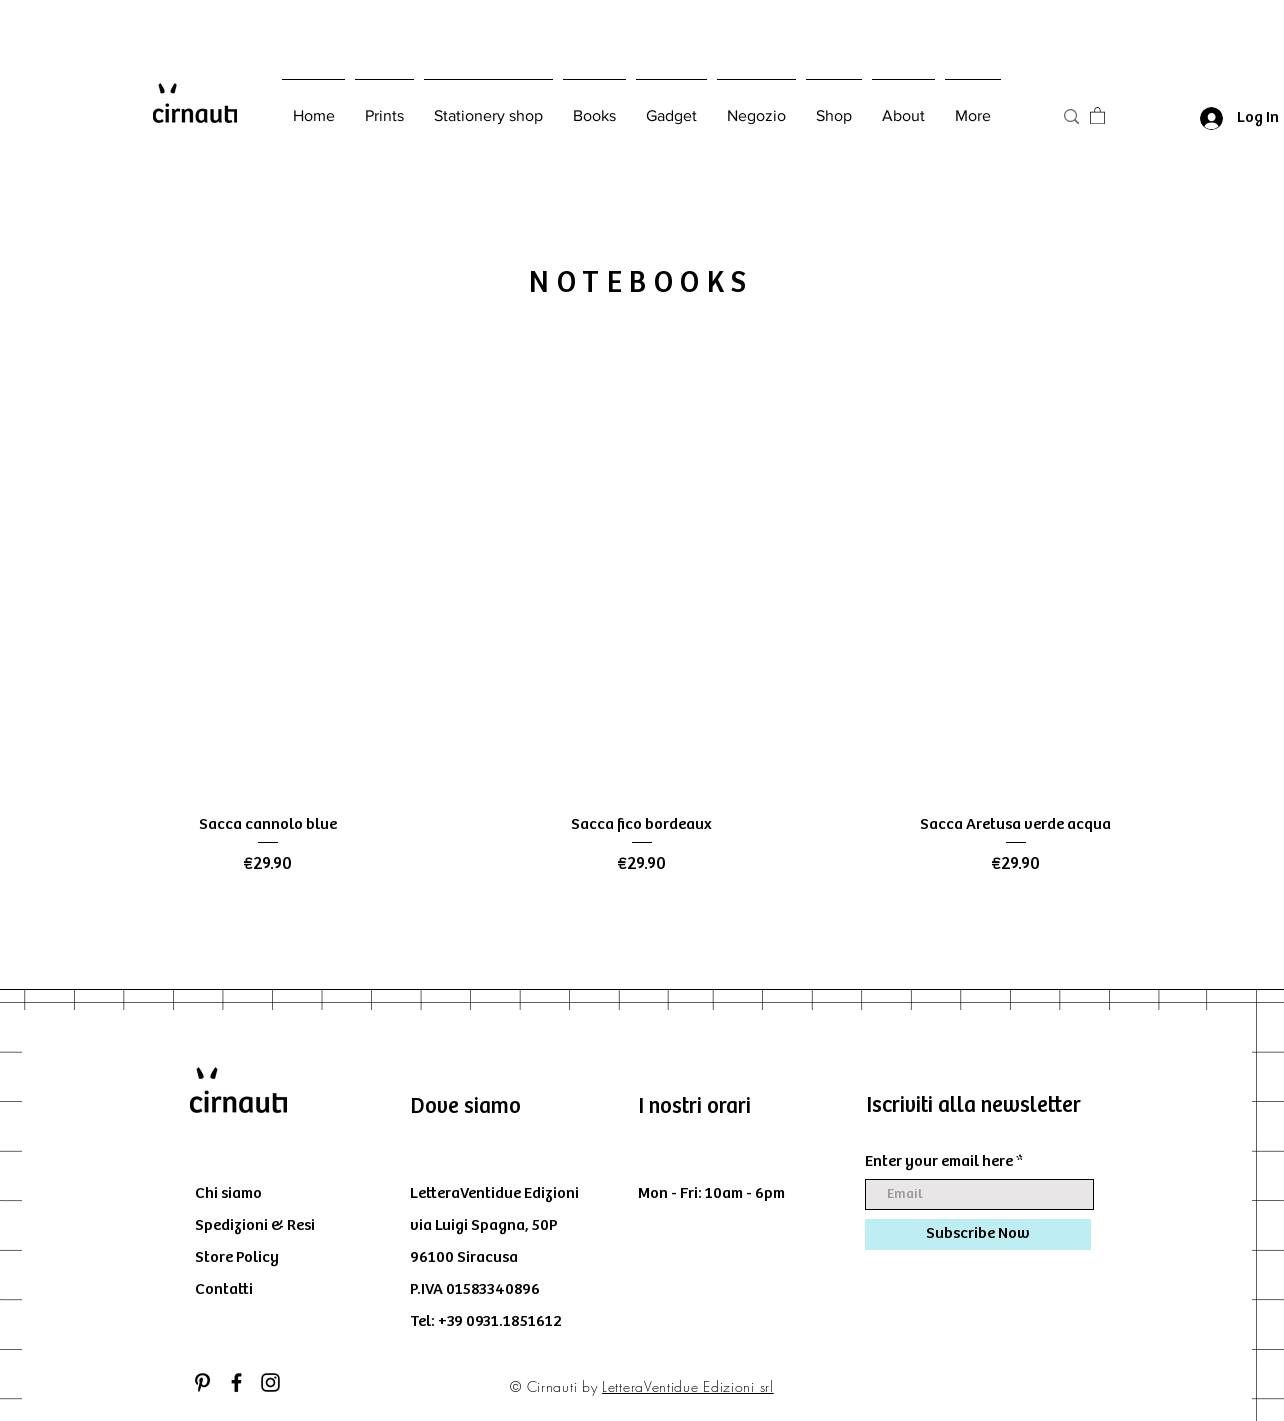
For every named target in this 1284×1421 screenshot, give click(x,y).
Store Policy (237, 1257)
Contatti (224, 1289)
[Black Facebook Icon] (236, 1382)
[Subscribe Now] (978, 1234)
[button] (1097, 115)
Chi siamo (228, 1193)
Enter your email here (939, 1162)
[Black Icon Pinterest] (202, 1382)
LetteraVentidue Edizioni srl (688, 1386)
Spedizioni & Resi (255, 1225)
